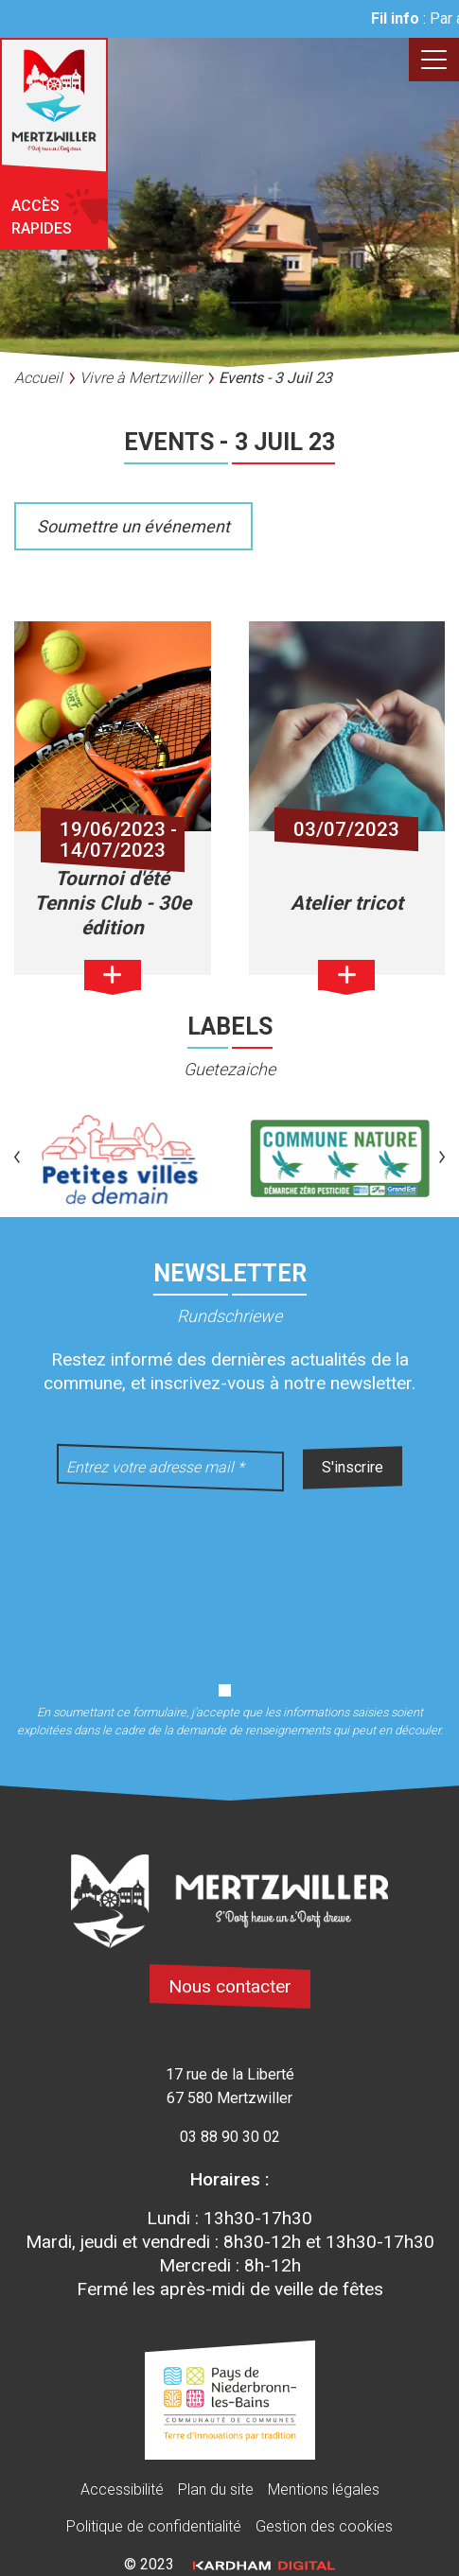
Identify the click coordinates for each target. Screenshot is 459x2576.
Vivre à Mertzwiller (140, 378)
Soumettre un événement (133, 526)
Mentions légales (324, 2489)
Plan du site (216, 2489)
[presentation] (230, 1574)
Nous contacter (229, 1986)
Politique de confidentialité (153, 2526)
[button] (17, 1159)
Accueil (38, 378)
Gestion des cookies (324, 2526)
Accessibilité (122, 2489)
